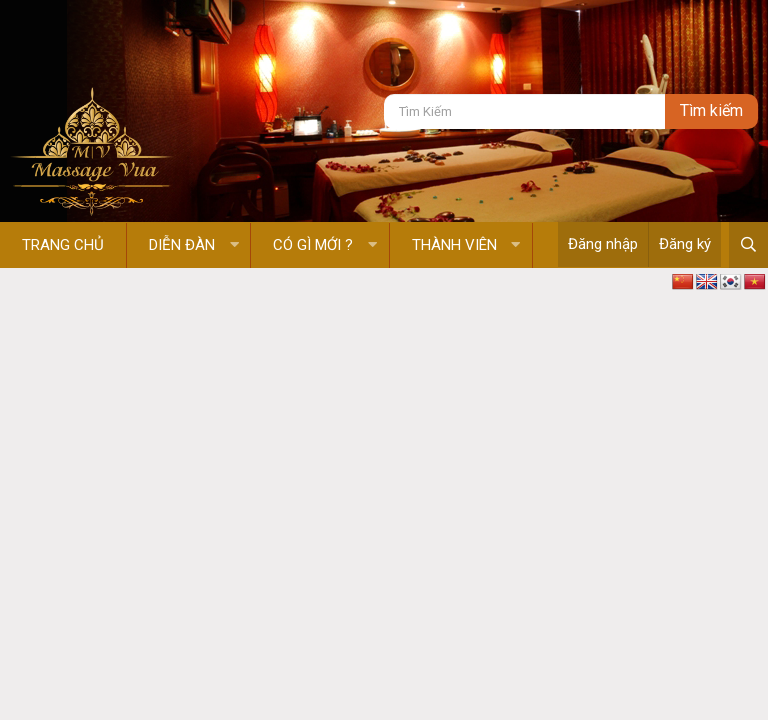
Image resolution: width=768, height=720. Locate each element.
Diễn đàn (182, 245)
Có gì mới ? (313, 245)
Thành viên (454, 245)
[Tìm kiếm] (524, 111)
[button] (234, 245)
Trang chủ (63, 245)
